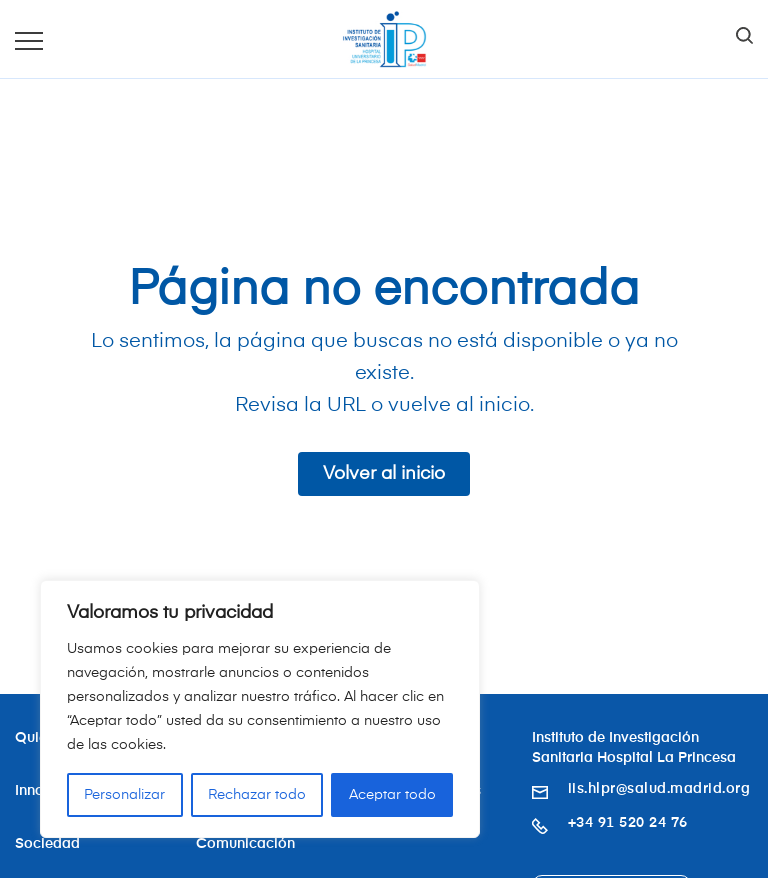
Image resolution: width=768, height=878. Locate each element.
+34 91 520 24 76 (628, 823)
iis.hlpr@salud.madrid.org (659, 789)
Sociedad (47, 844)
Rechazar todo (257, 795)
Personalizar (124, 795)
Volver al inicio (384, 474)
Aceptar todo (392, 795)
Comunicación (245, 844)
